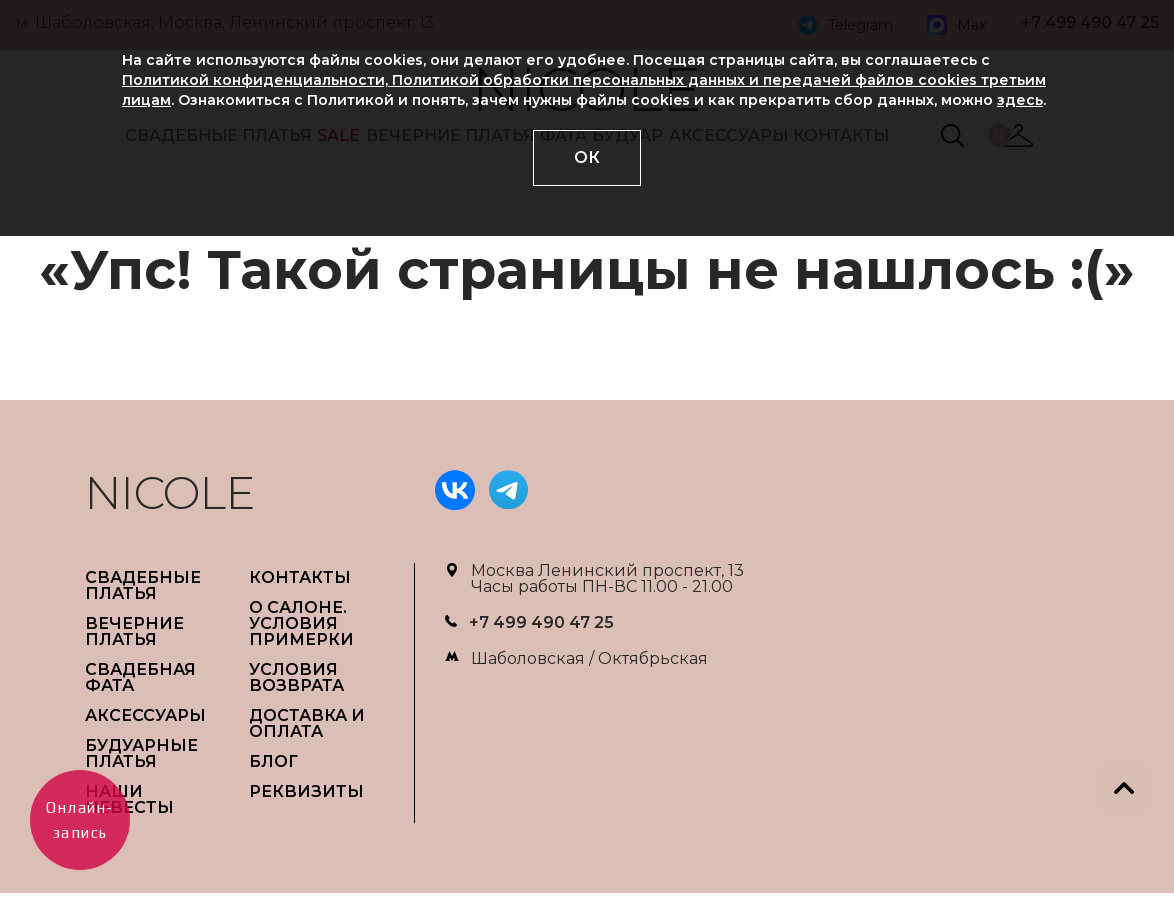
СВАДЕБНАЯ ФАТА (140, 677)
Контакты (300, 577)
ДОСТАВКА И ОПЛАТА (307, 723)
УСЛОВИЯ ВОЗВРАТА (296, 677)
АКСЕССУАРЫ (145, 715)
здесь (1020, 100)
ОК (587, 157)
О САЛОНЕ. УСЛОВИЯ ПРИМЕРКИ (301, 623)
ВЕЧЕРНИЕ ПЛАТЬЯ (134, 631)
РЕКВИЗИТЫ (306, 791)
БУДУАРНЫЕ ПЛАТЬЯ (141, 753)
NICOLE (170, 492)
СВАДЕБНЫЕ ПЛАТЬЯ (143, 585)
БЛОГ (273, 761)
